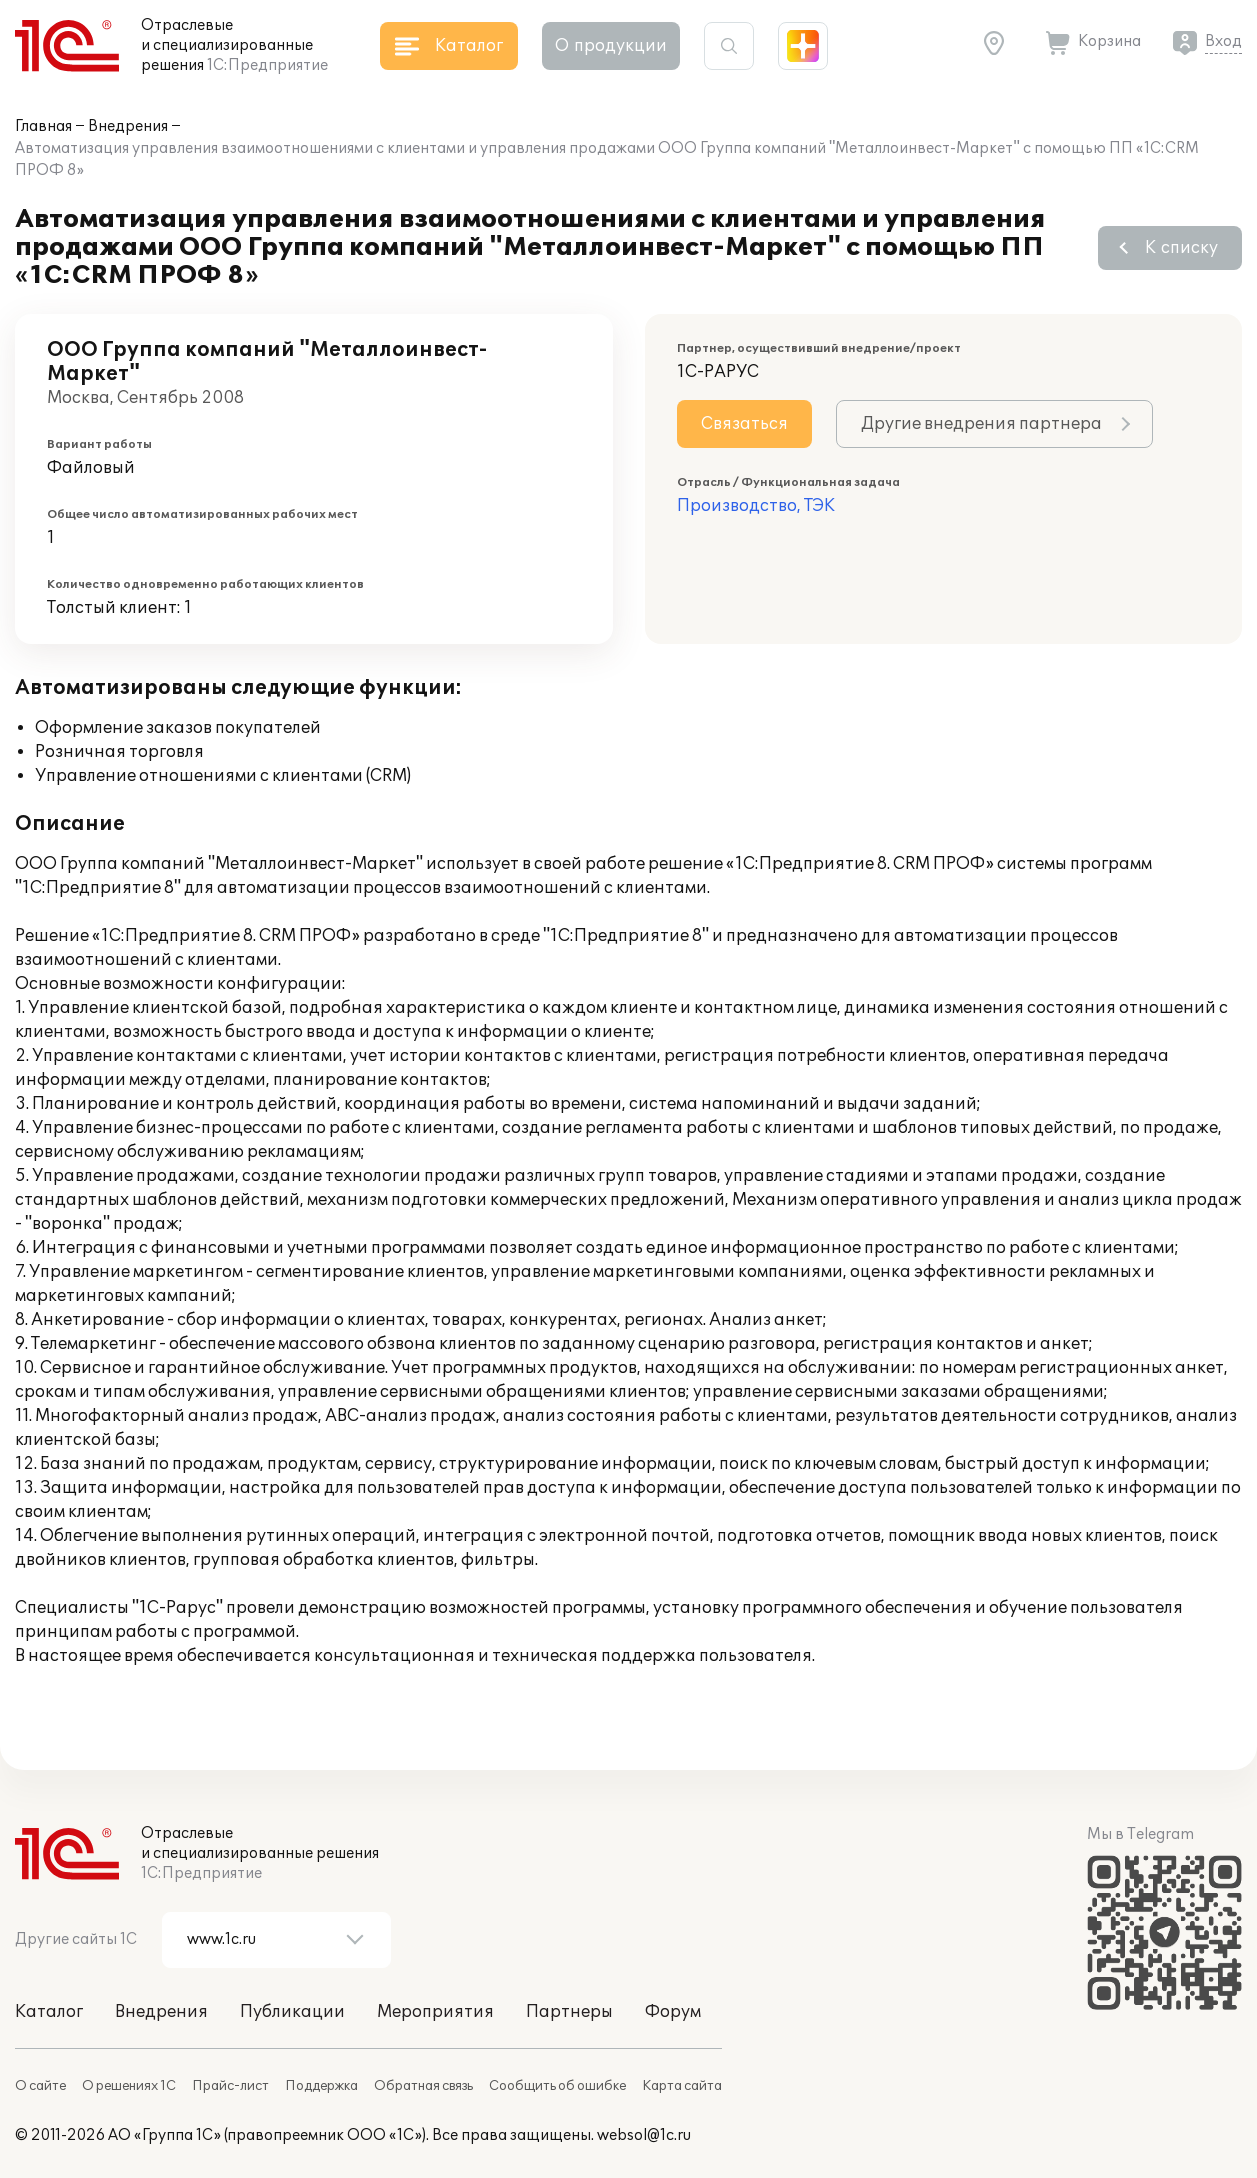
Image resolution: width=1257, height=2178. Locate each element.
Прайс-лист (230, 2086)
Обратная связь (423, 2086)
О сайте (40, 2086)
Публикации (292, 2012)
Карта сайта (682, 2086)
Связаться (744, 424)
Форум (673, 2012)
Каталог (49, 2012)
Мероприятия (435, 2012)
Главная (43, 126)
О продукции (611, 46)
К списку (1181, 248)
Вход (1223, 41)
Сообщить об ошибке (557, 2086)
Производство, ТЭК (756, 506)
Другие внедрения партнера (981, 424)
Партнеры (569, 2012)
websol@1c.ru (644, 2135)
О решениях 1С (129, 2086)
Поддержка (321, 2086)
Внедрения (128, 126)
